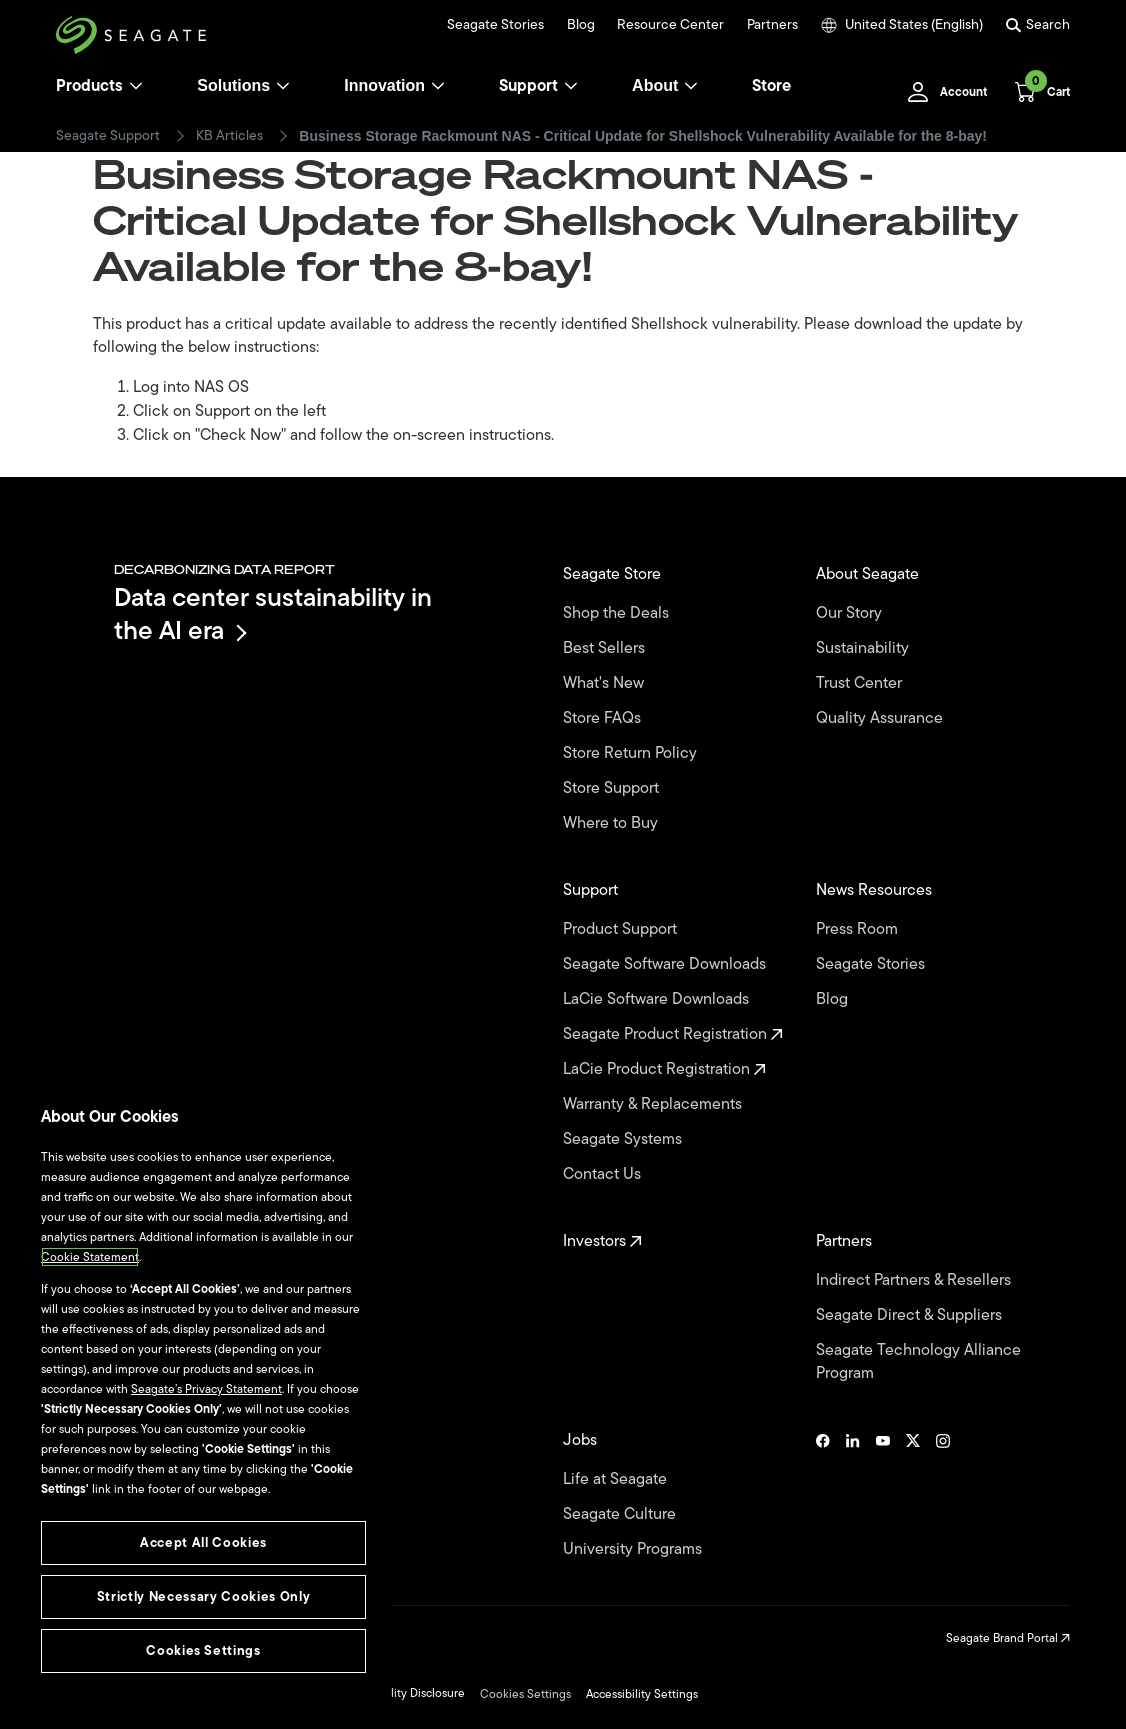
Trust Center (861, 683)
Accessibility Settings (642, 1694)
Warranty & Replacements (654, 1104)
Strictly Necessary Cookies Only (203, 1596)
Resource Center (670, 25)
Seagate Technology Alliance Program (918, 1362)
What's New (605, 683)
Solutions (243, 85)
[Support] (571, 86)
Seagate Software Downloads (666, 964)
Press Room (859, 929)
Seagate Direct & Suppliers (911, 1315)
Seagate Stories (495, 25)
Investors (602, 1241)
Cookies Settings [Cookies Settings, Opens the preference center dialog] (203, 1650)
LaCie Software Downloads (658, 999)
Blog (581, 25)
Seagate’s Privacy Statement (206, 1389)
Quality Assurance (881, 718)
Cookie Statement (90, 1257)
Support (528, 86)
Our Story (851, 613)
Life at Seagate (617, 1479)
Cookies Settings (525, 1694)
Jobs (582, 1440)
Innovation (394, 85)
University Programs (634, 1549)
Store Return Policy (632, 753)
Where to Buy (612, 823)
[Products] (136, 86)
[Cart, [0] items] (1036, 92)
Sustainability (864, 648)
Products (89, 86)
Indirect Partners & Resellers (915, 1280)
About (665, 85)
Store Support (613, 788)
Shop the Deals (620, 613)
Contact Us (604, 1174)
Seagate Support (108, 136)
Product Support (622, 929)
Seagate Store (614, 574)
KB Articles (229, 136)
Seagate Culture (621, 1514)
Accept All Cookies (203, 1542)
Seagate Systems (624, 1139)
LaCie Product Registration (664, 1069)
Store (771, 86)
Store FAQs (604, 718)
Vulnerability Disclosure (402, 1693)
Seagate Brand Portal (1008, 1638)
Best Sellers (606, 648)
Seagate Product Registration (673, 1034)
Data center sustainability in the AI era (273, 613)
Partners (772, 25)
